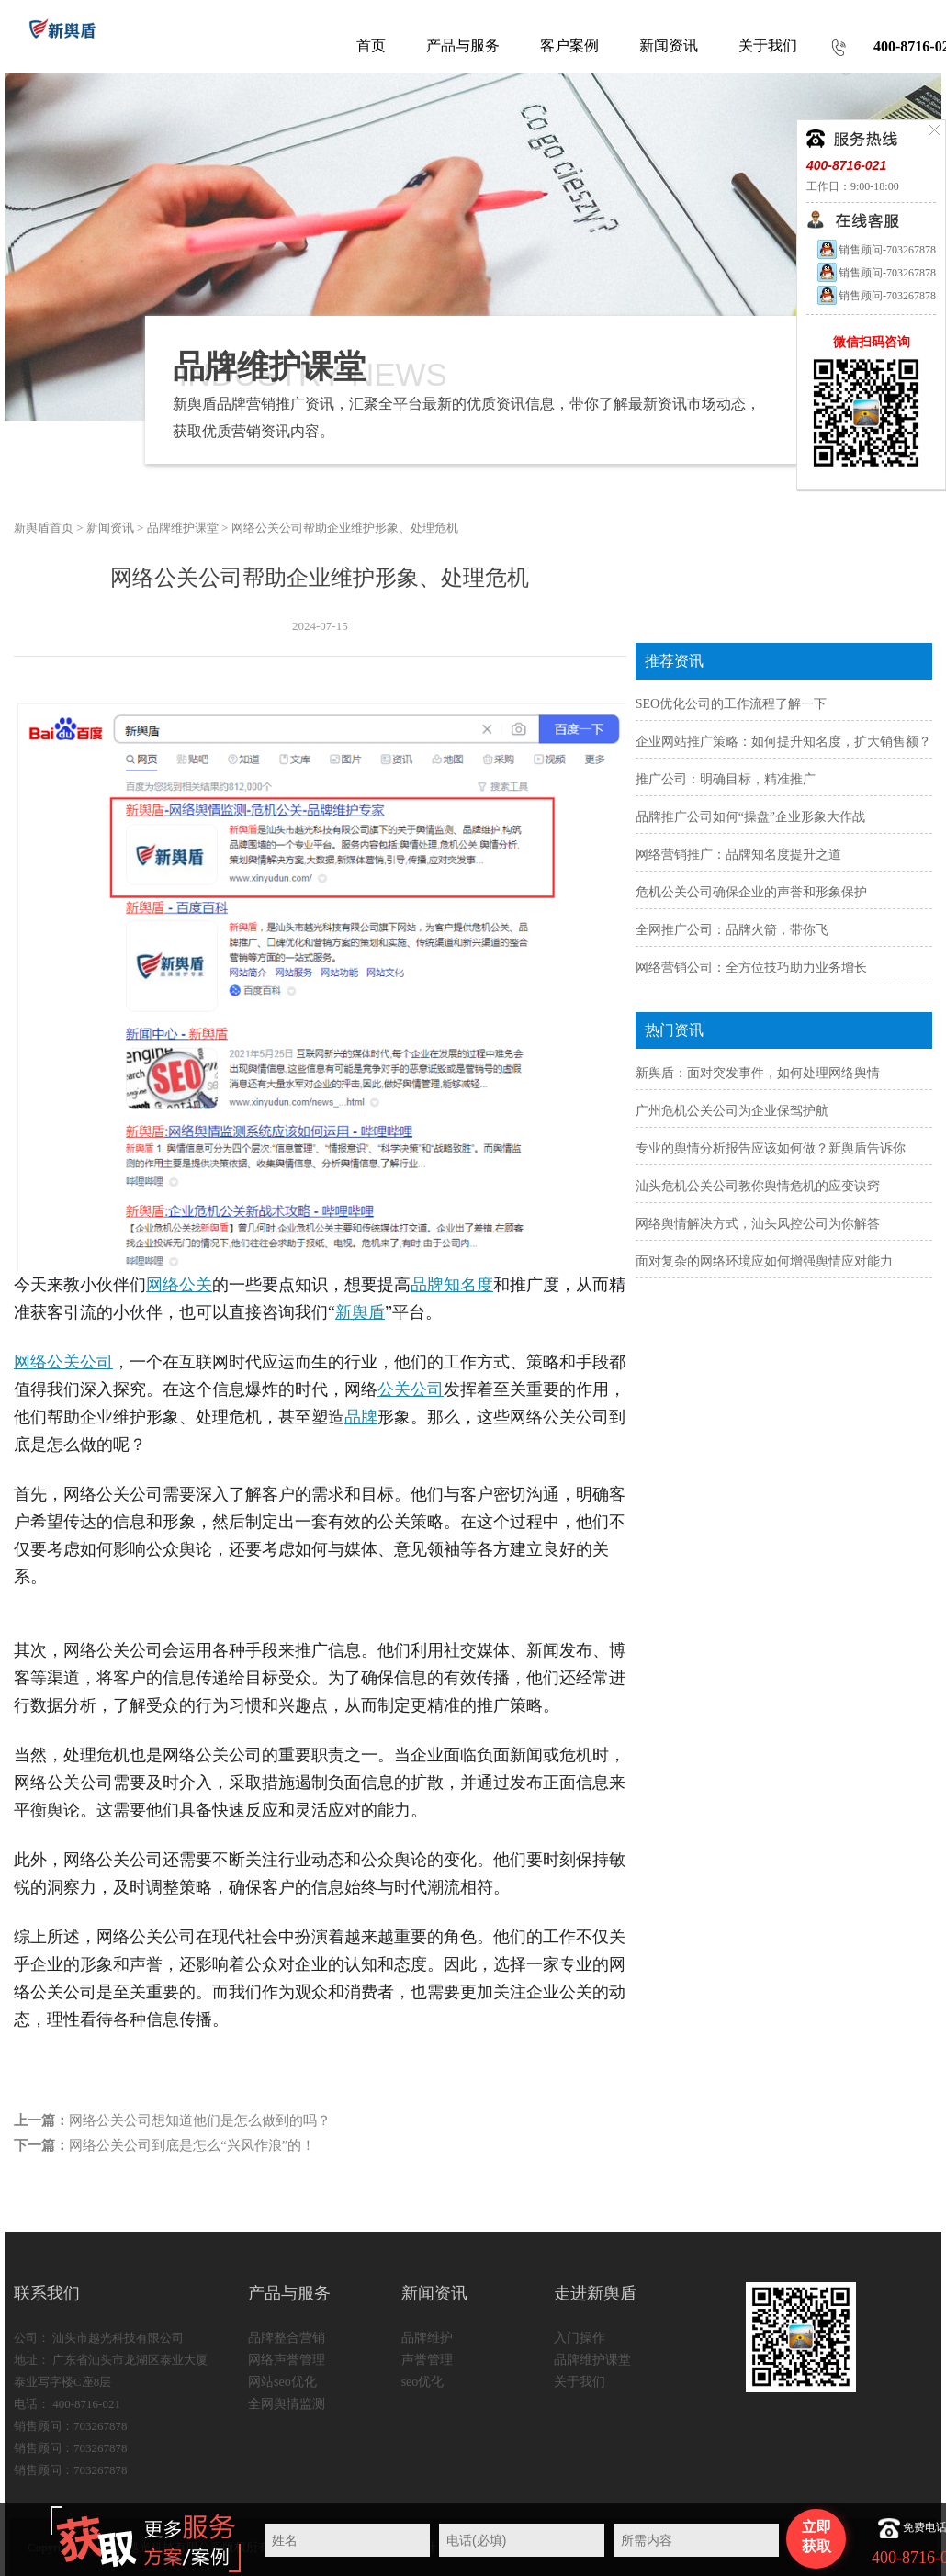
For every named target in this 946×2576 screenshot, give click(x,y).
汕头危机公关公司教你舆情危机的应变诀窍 (758, 1186)
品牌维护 (427, 2338)
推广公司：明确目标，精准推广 (726, 779)
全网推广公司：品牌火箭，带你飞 (732, 930)
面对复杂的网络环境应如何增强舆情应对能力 (764, 1261)
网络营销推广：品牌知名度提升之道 (738, 854)
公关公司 (410, 1389)
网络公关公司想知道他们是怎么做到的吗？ (200, 2120)
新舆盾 (360, 1312)
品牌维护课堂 (183, 527)
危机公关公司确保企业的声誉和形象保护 (751, 892)
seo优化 (423, 2382)
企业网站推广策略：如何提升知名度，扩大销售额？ (783, 741)
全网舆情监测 (286, 2404)
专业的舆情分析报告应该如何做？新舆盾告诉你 (771, 1148)
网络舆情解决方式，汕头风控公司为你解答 (758, 1224)
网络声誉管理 (286, 2360)
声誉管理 (427, 2360)
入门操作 (579, 2338)
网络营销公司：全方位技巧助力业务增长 (751, 967)
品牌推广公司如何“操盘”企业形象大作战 (750, 817)
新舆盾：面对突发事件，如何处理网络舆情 (758, 1073)
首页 (371, 45)
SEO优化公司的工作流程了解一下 (731, 704)
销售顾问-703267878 (876, 249)
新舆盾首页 (43, 527)
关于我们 (579, 2382)
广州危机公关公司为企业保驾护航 (732, 1111)
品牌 (360, 1417)
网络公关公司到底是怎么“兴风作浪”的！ (192, 2145)
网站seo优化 (282, 2382)
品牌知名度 (452, 1285)
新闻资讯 (110, 527)
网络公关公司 (63, 1362)
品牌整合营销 (286, 2338)
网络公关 (179, 1285)
